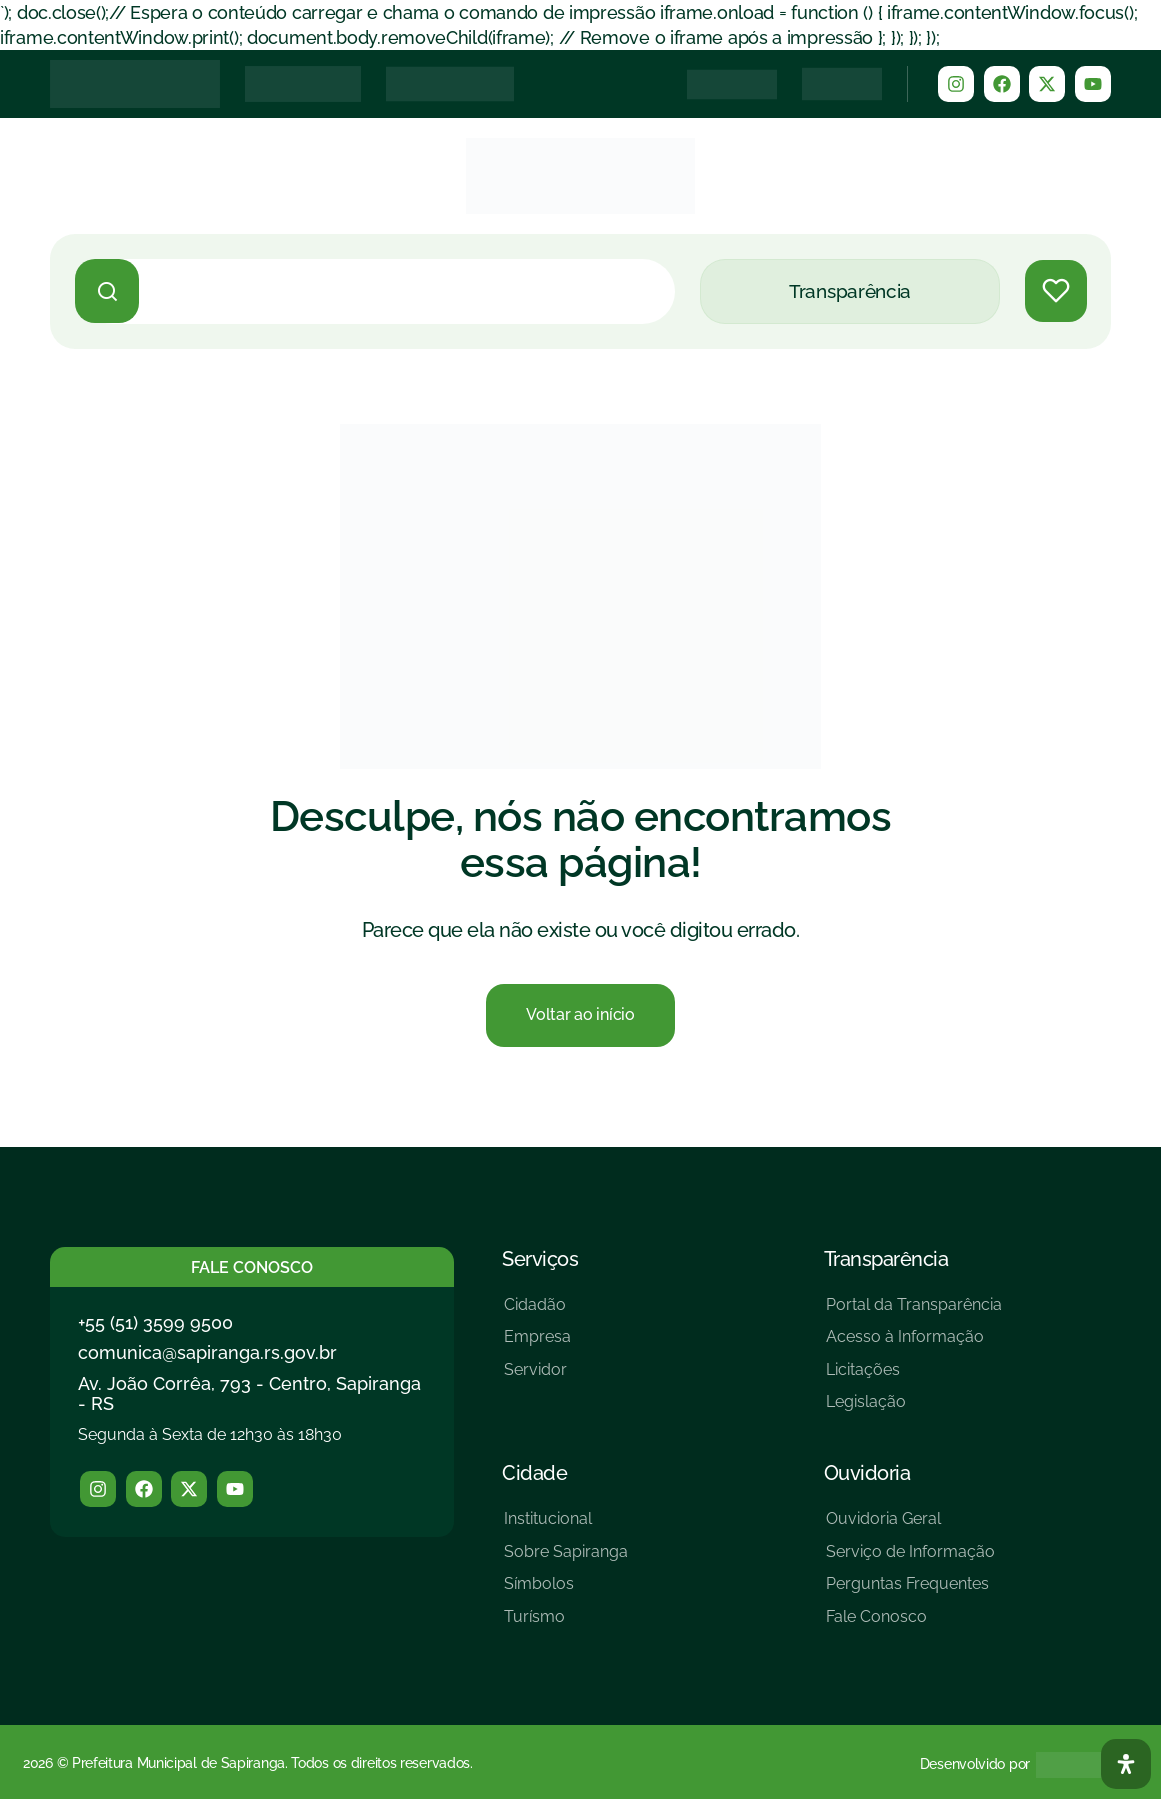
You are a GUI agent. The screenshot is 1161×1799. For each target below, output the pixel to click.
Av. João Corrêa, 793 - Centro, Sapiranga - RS (249, 1393)
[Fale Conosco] (910, 1624)
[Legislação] (914, 1409)
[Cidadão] (537, 1311)
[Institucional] (566, 1526)
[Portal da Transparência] (914, 1311)
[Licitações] (914, 1377)
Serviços (540, 1258)
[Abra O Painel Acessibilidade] (1126, 1764)
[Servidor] (537, 1377)
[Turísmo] (566, 1624)
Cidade (534, 1473)
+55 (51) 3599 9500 (155, 1321)
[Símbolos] (566, 1591)
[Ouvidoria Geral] (910, 1526)
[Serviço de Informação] (910, 1558)
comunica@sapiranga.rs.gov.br (207, 1352)
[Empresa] (537, 1344)
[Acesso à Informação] (914, 1344)
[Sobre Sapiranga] (566, 1558)
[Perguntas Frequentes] (910, 1591)
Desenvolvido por (975, 1764)
